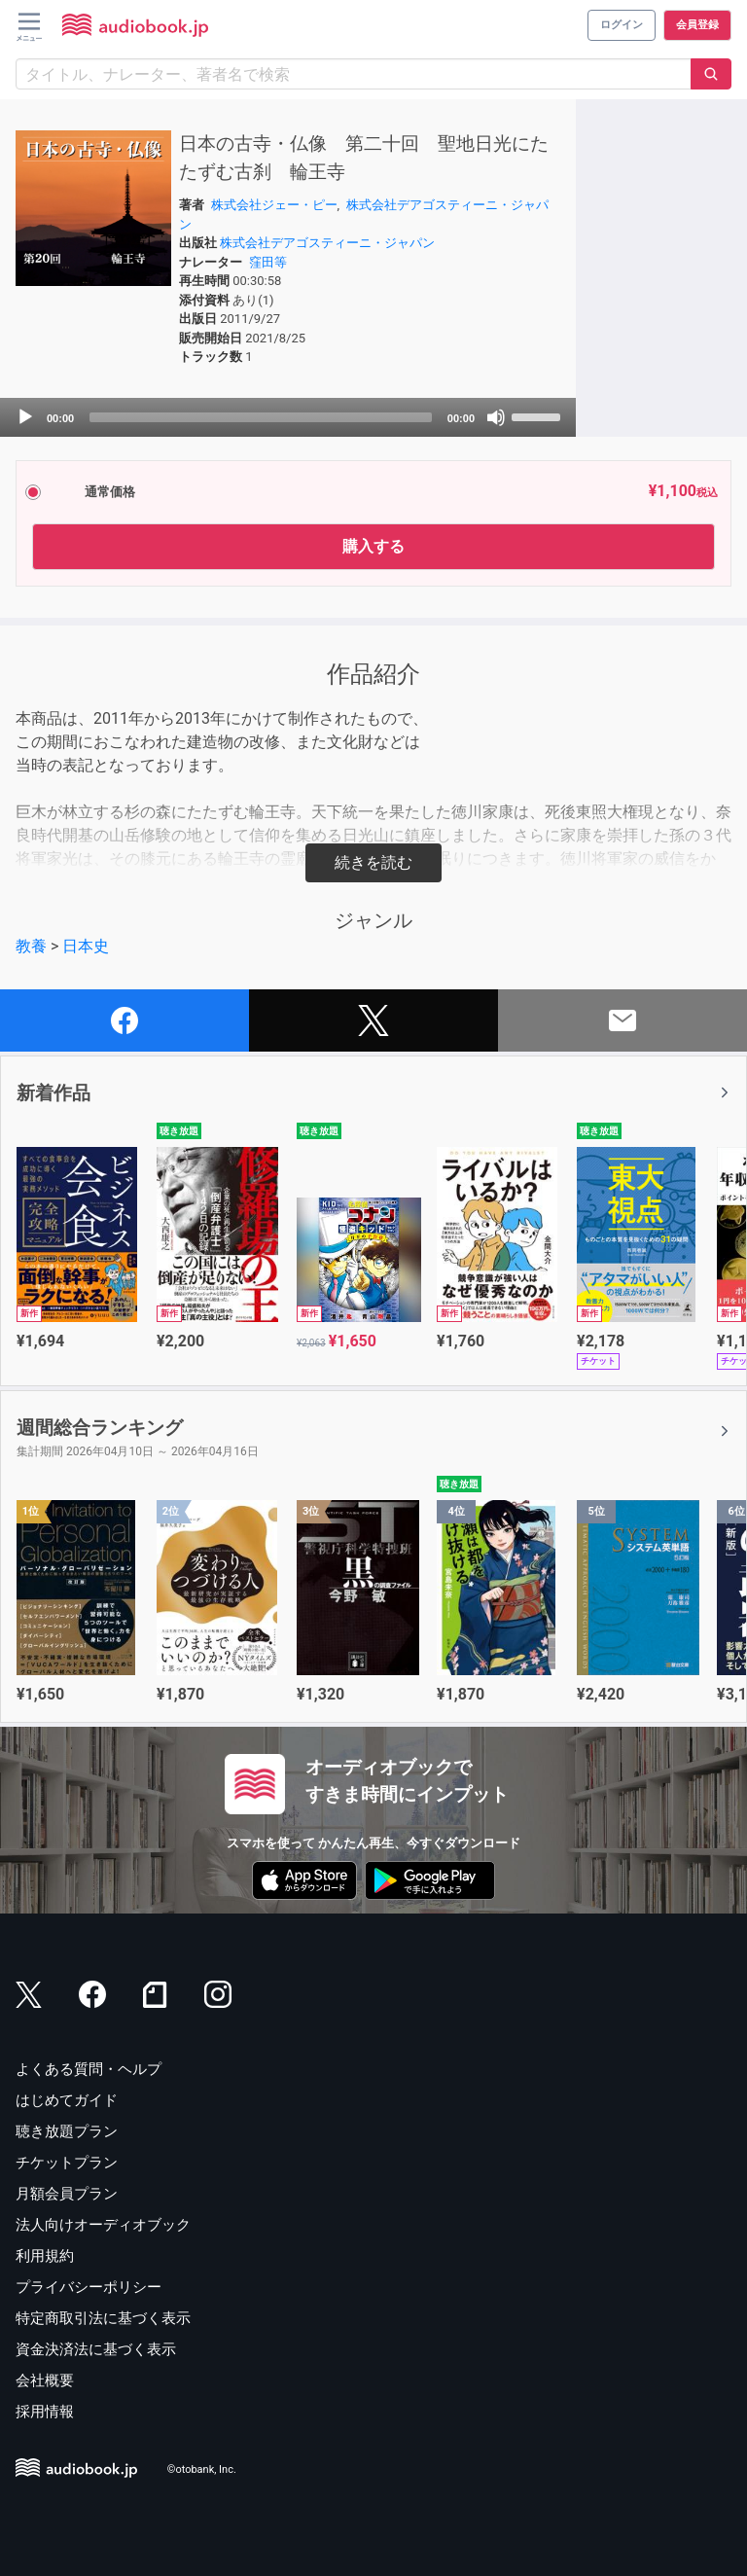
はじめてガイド (67, 2100)
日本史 (85, 946)
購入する (373, 546)
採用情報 (45, 2411)
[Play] (25, 417)
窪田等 (268, 262)
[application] (288, 417)
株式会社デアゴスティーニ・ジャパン (327, 242)
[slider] (260, 417)
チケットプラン (67, 2162)
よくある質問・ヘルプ (88, 2069)
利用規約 (45, 2256)
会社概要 (45, 2380)
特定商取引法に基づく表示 (103, 2318)
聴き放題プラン (67, 2131)
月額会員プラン (67, 2193)
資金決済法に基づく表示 (96, 2349)
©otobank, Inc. (201, 2469)
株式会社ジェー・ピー (274, 204)
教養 (31, 946)
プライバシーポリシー (88, 2287)
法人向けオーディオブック (103, 2225)
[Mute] (496, 417)
